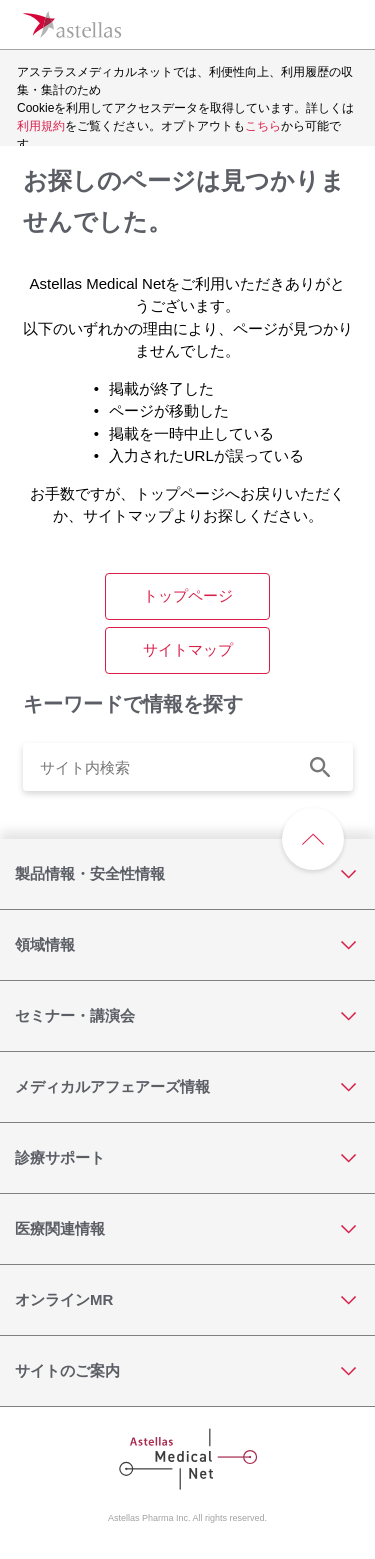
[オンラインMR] (187, 1300)
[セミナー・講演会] (187, 1016)
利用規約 (41, 126)
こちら (263, 126)
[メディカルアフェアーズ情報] (187, 1087)
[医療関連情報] (187, 1229)
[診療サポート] (187, 1158)
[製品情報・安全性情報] (187, 874)
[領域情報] (187, 945)
